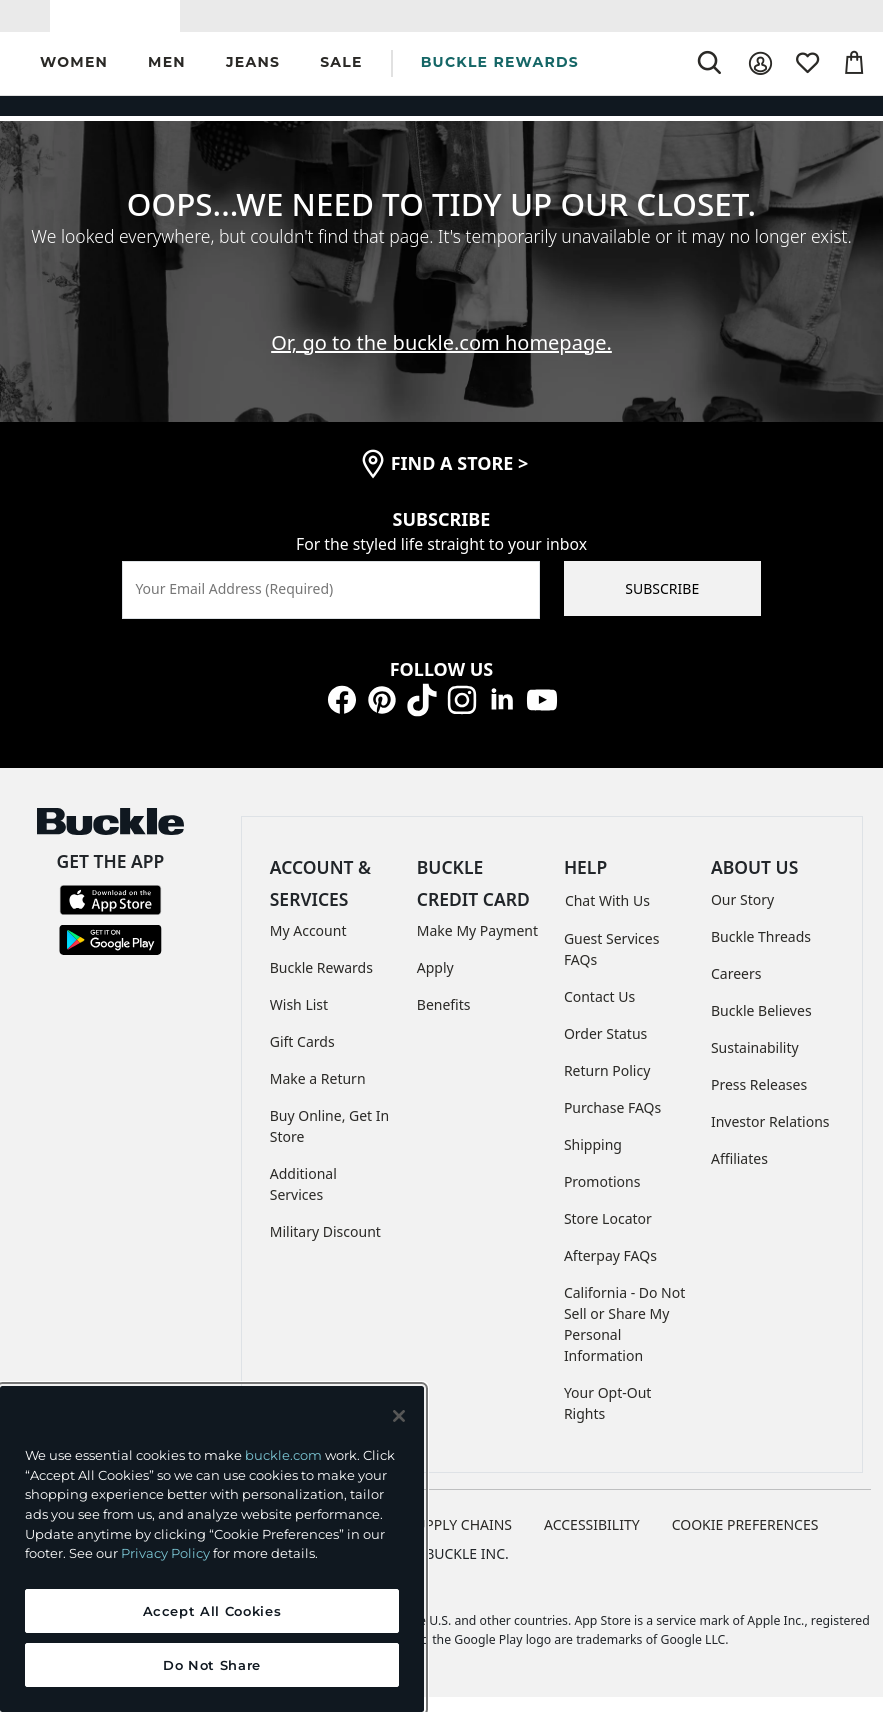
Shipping (593, 1159)
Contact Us (599, 1011)
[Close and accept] (399, 1416)
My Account (308, 944)
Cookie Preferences (745, 1539)
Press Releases (759, 1098)
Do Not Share (212, 1665)
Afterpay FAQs (610, 1270)
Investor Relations (770, 1135)
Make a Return (318, 1092)
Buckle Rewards (321, 981)
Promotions (602, 1196)
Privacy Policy (165, 1553)
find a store (460, 478)
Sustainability (755, 1061)
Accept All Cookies (212, 1611)
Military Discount (325, 1245)
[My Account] (760, 78)
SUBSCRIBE (662, 602)
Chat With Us (607, 915)
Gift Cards (302, 1055)
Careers (736, 987)
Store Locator (608, 1233)
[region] (212, 1549)
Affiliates (739, 1172)
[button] (74, 78)
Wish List (299, 1018)
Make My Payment (477, 944)
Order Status (605, 1048)
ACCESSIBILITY (592, 1539)
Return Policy (607, 1085)
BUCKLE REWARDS (500, 77)
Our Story (742, 913)
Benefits (444, 1018)
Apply (435, 981)
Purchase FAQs (612, 1122)
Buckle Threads (761, 950)
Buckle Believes (761, 1024)
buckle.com (283, 1455)
